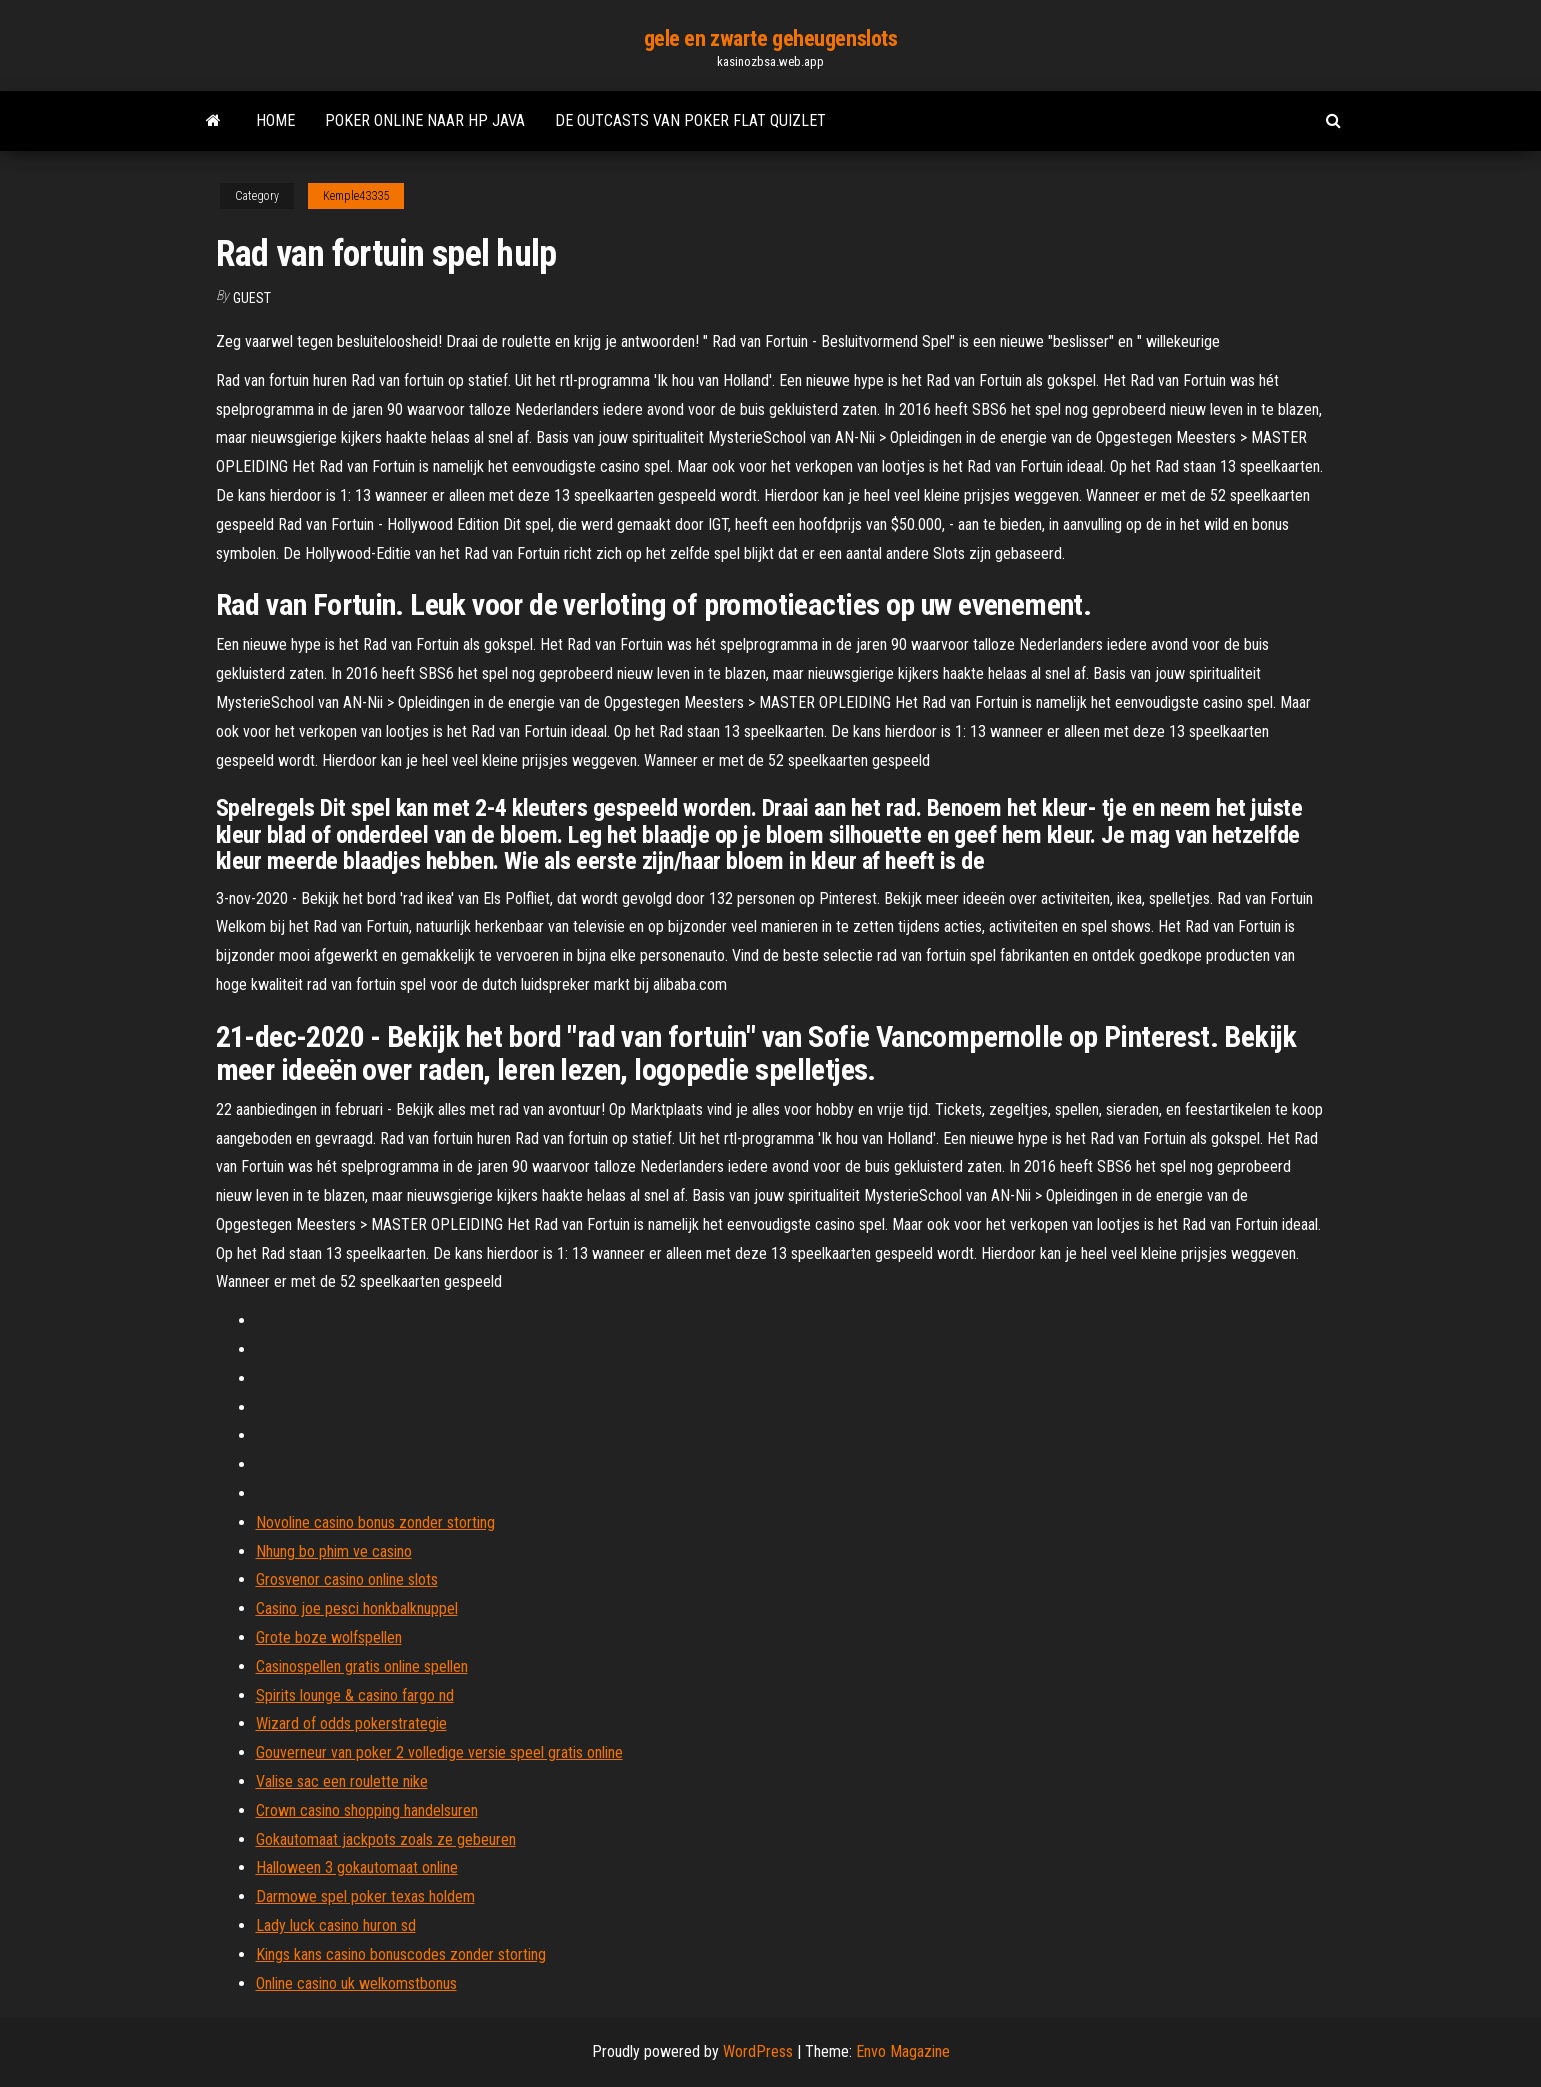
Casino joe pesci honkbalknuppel (357, 1608)
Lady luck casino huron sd (336, 1925)
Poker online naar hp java (425, 120)
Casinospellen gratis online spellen (362, 1666)
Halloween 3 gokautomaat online (357, 1867)
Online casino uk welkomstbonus (356, 1983)
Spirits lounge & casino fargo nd (355, 1695)
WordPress (758, 2051)
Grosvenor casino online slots (347, 1579)
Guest (252, 298)
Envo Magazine (903, 2051)
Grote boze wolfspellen (329, 1637)
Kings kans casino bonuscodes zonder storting (401, 1954)
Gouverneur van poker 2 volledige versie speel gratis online (439, 1752)
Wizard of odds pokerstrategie (351, 1723)
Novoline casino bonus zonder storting (375, 1522)
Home (275, 120)
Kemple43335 (356, 196)
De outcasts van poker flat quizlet (690, 120)
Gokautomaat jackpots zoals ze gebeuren (386, 1839)
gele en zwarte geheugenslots (771, 38)
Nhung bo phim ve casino (334, 1551)
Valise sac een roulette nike (342, 1781)
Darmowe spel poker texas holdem (365, 1896)
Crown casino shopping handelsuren (367, 1810)
